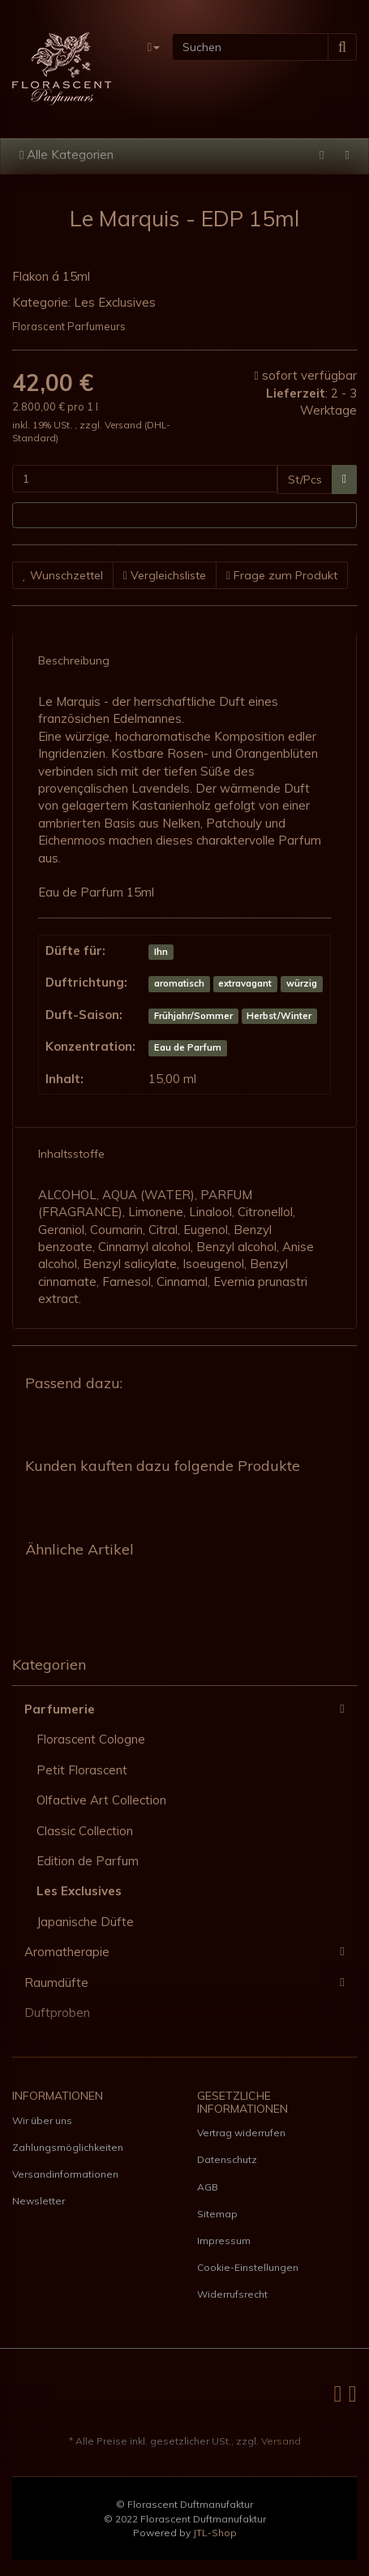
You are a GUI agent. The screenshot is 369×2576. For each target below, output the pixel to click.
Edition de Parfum (87, 1861)
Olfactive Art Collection (101, 1800)
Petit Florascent (81, 1770)
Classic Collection (84, 1830)
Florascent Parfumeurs (69, 326)
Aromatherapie (190, 1951)
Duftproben (57, 2012)
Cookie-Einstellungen (247, 2267)
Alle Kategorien (66, 154)
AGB (207, 2187)
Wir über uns (42, 2120)
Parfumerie (190, 1708)
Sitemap (217, 2214)
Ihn (161, 951)
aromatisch (179, 983)
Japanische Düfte (85, 1921)
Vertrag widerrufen (241, 2133)
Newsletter (38, 2201)
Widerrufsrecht (232, 2294)
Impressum (224, 2240)
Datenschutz (227, 2159)
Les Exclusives (115, 302)
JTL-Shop (215, 2533)
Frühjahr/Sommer (193, 1015)
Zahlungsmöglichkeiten (67, 2147)
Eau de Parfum (187, 1047)
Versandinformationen (65, 2174)
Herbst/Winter (279, 1015)
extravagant (245, 983)
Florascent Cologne (90, 1739)
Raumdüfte (190, 1982)
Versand (124, 425)
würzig (301, 983)
